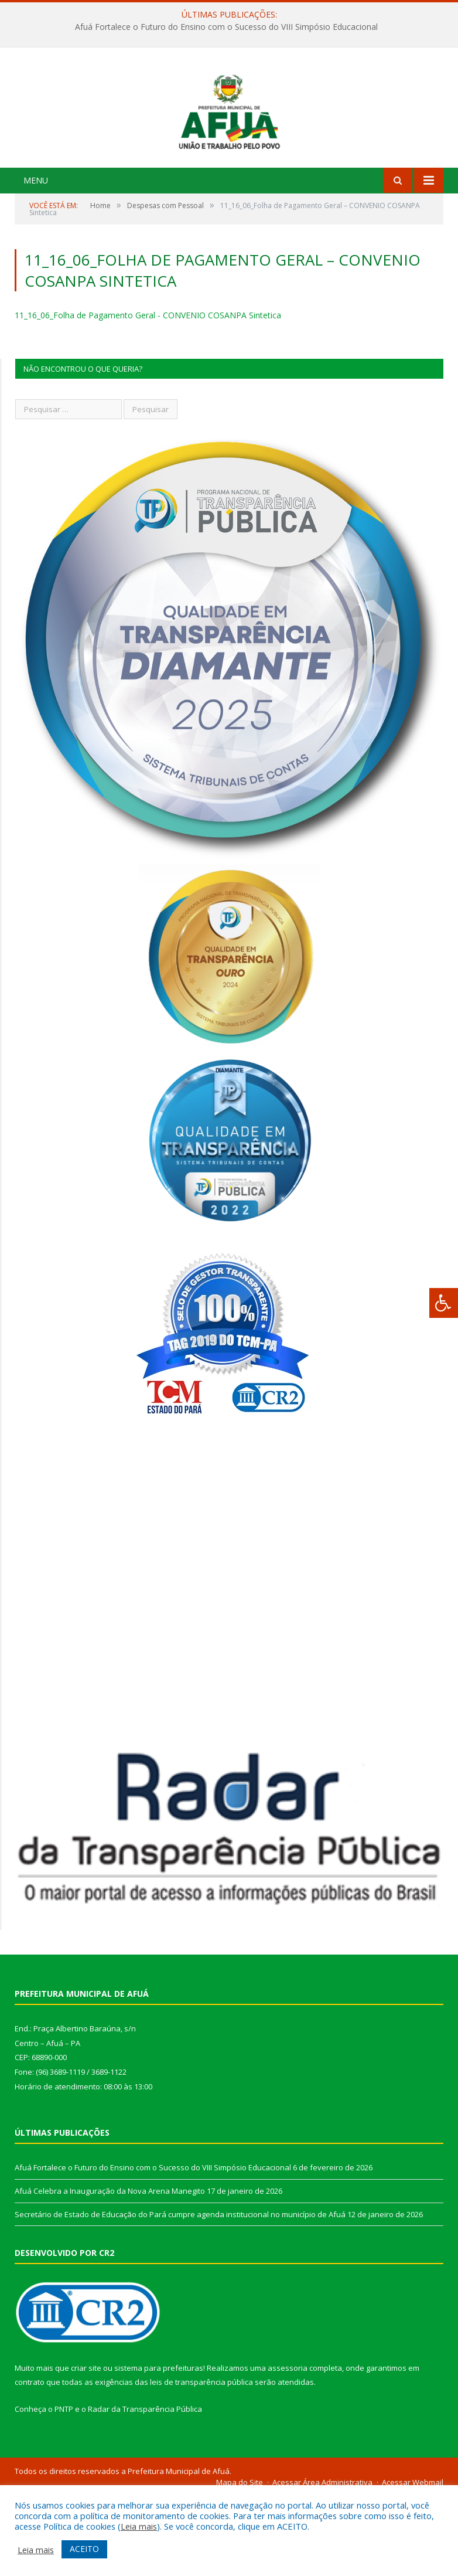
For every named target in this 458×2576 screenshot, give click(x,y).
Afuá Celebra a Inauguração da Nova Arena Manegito (110, 2270)
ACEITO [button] (84, 2548)
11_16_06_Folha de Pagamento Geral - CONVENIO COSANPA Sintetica (148, 394)
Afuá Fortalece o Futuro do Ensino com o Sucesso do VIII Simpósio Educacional (226, 27)
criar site (86, 2447)
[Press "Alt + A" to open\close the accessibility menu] (443, 1303)
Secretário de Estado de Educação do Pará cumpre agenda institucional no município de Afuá (180, 2294)
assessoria (287, 2447)
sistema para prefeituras (158, 2447)
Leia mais (139, 2526)
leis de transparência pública (201, 2461)
